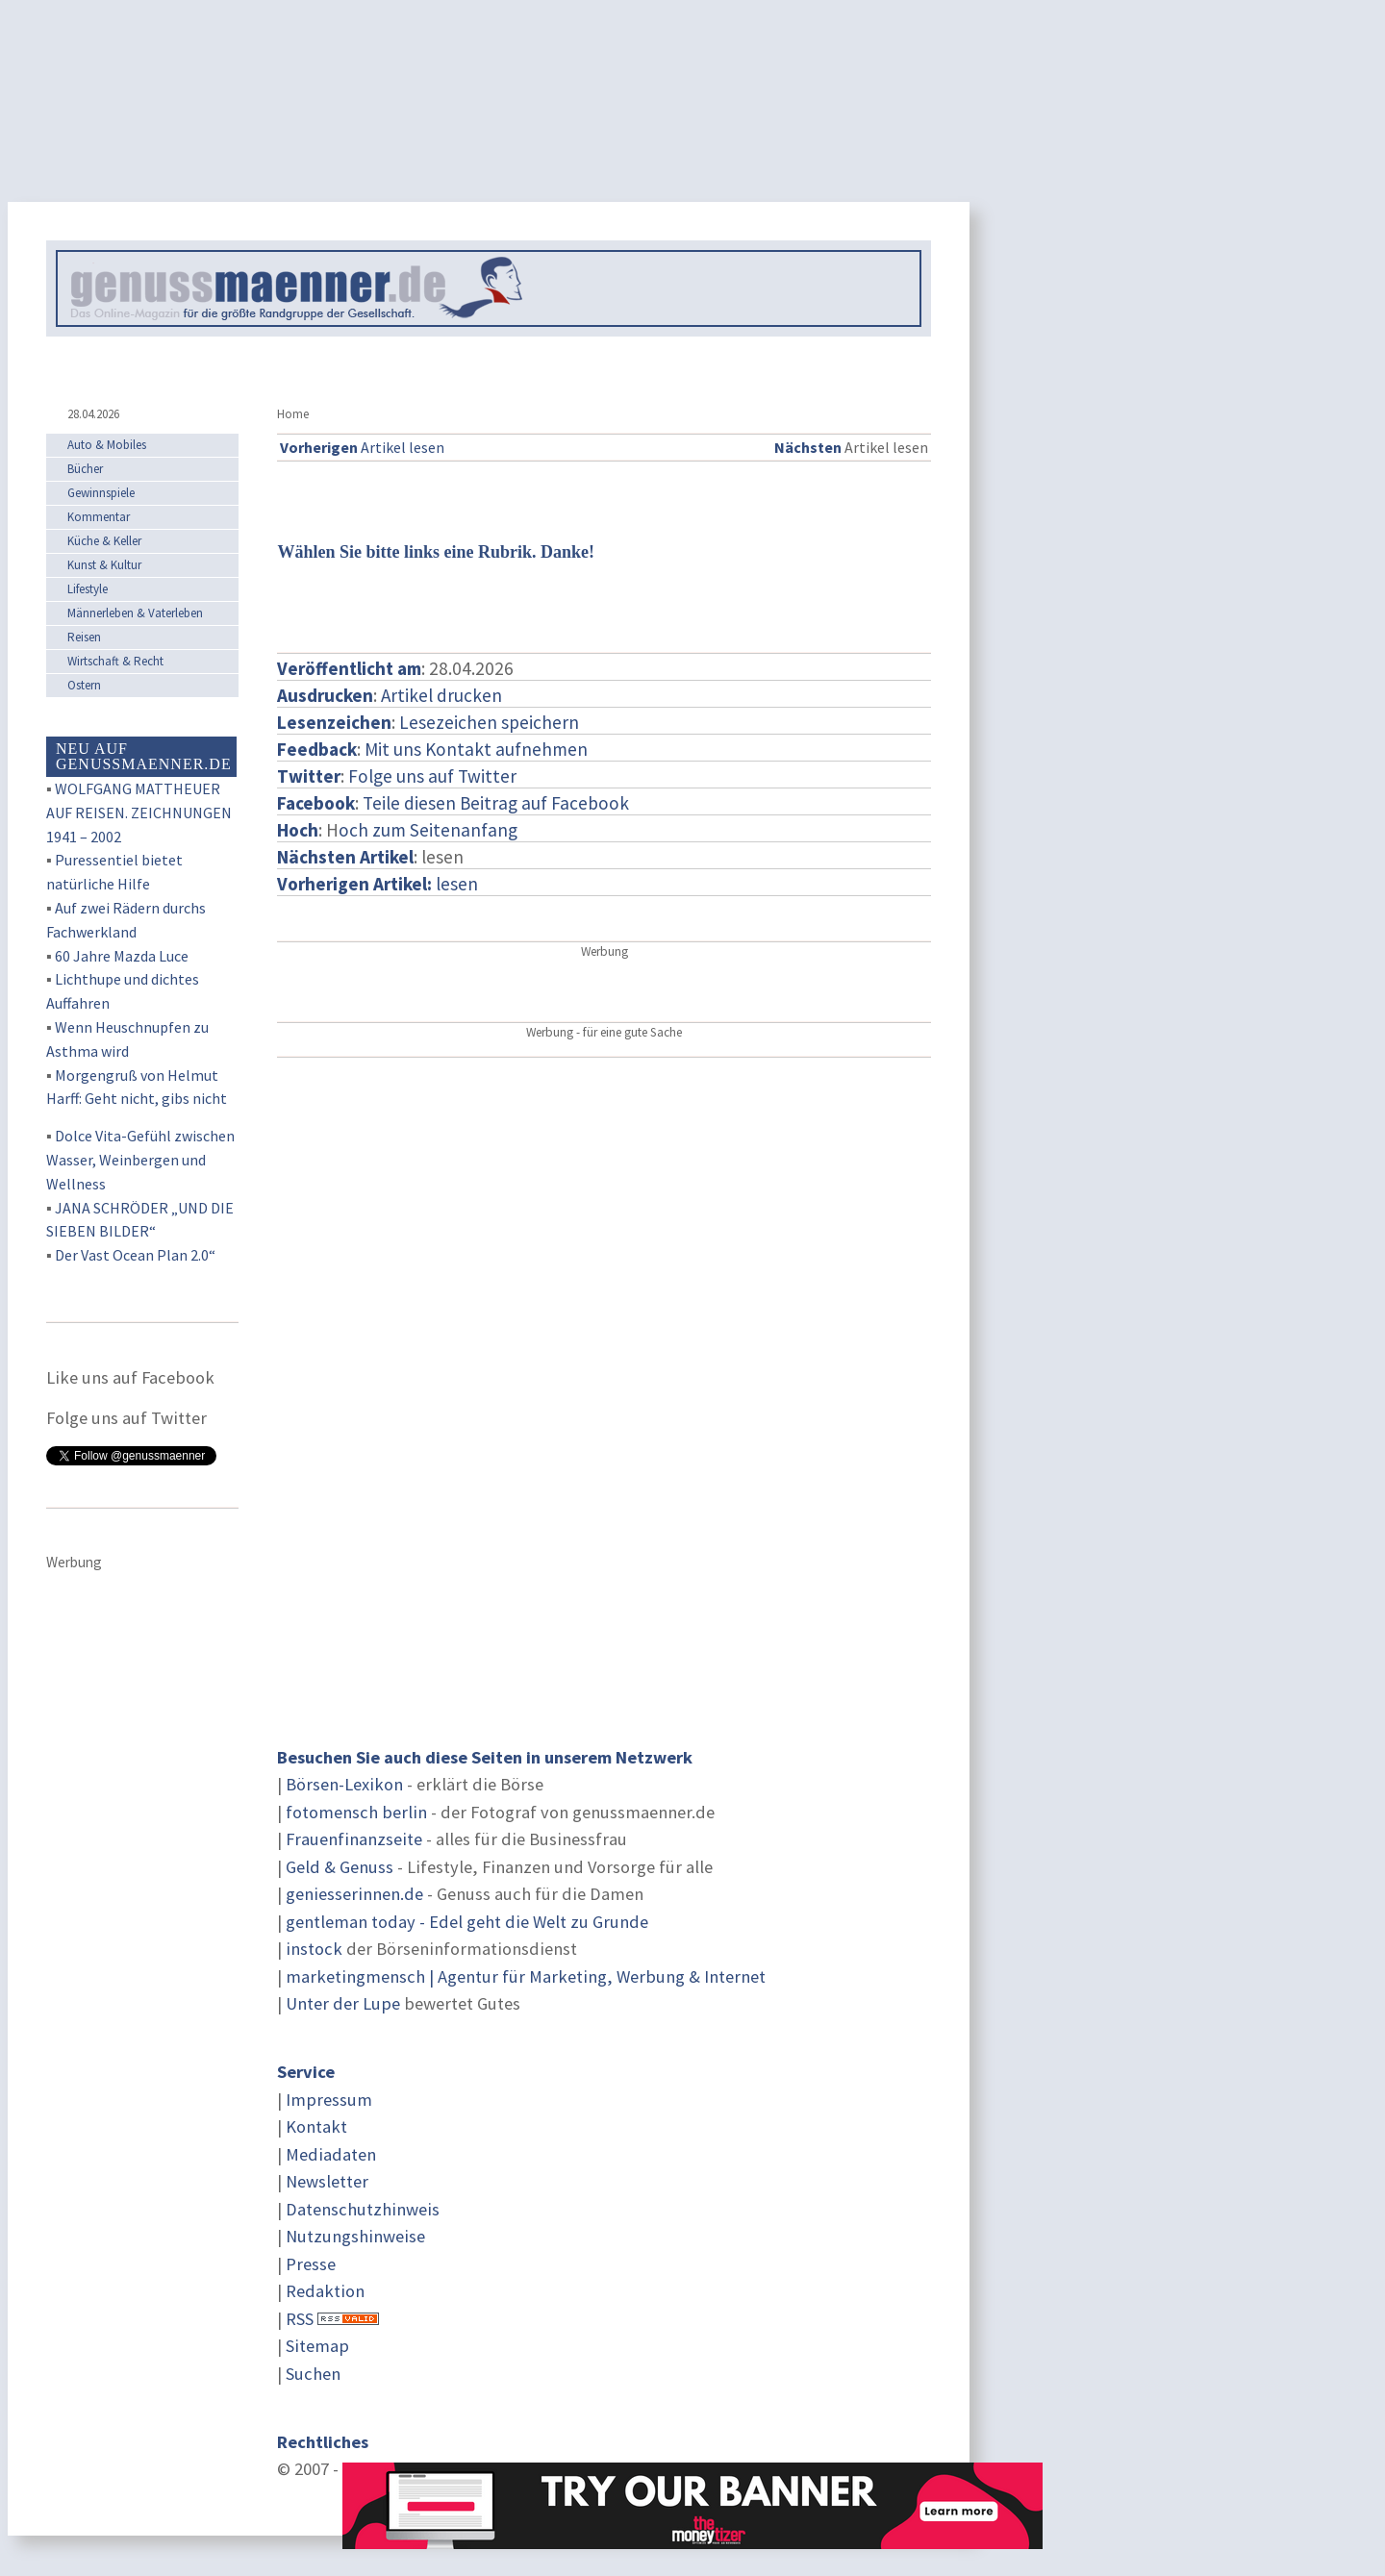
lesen (377, 883)
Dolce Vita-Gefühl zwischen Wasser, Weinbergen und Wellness (140, 1159)
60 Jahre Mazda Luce (122, 955)
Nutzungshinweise (355, 2236)
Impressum (329, 2099)
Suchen (313, 2374)
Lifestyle (87, 589)
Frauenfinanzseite (354, 1839)
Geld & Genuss (339, 1867)
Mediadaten (331, 2154)
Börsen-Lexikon (344, 1784)
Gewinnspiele (101, 493)
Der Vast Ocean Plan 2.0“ (135, 1254)
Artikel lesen (362, 447)
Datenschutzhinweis (363, 2209)
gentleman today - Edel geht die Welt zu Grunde (467, 1922)
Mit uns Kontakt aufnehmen (476, 749)
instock (314, 1949)
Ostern (84, 685)
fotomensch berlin (356, 1812)
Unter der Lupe (343, 2003)
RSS (300, 2319)
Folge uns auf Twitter (432, 776)
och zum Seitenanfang (428, 829)
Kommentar (98, 517)
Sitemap (317, 2346)
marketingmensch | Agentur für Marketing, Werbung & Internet (526, 1976)
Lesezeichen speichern (489, 722)
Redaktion (325, 2291)
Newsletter (327, 2181)
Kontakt (316, 2126)
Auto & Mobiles (106, 445)
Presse (311, 2264)
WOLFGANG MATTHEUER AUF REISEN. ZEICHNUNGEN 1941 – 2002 (139, 812)
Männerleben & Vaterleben (135, 613)
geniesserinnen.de (354, 1894)
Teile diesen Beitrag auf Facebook (496, 802)
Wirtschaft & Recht (115, 661)
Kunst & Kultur (104, 565)
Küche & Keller (104, 541)
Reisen (84, 637)
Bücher (85, 469)
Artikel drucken (441, 695)
